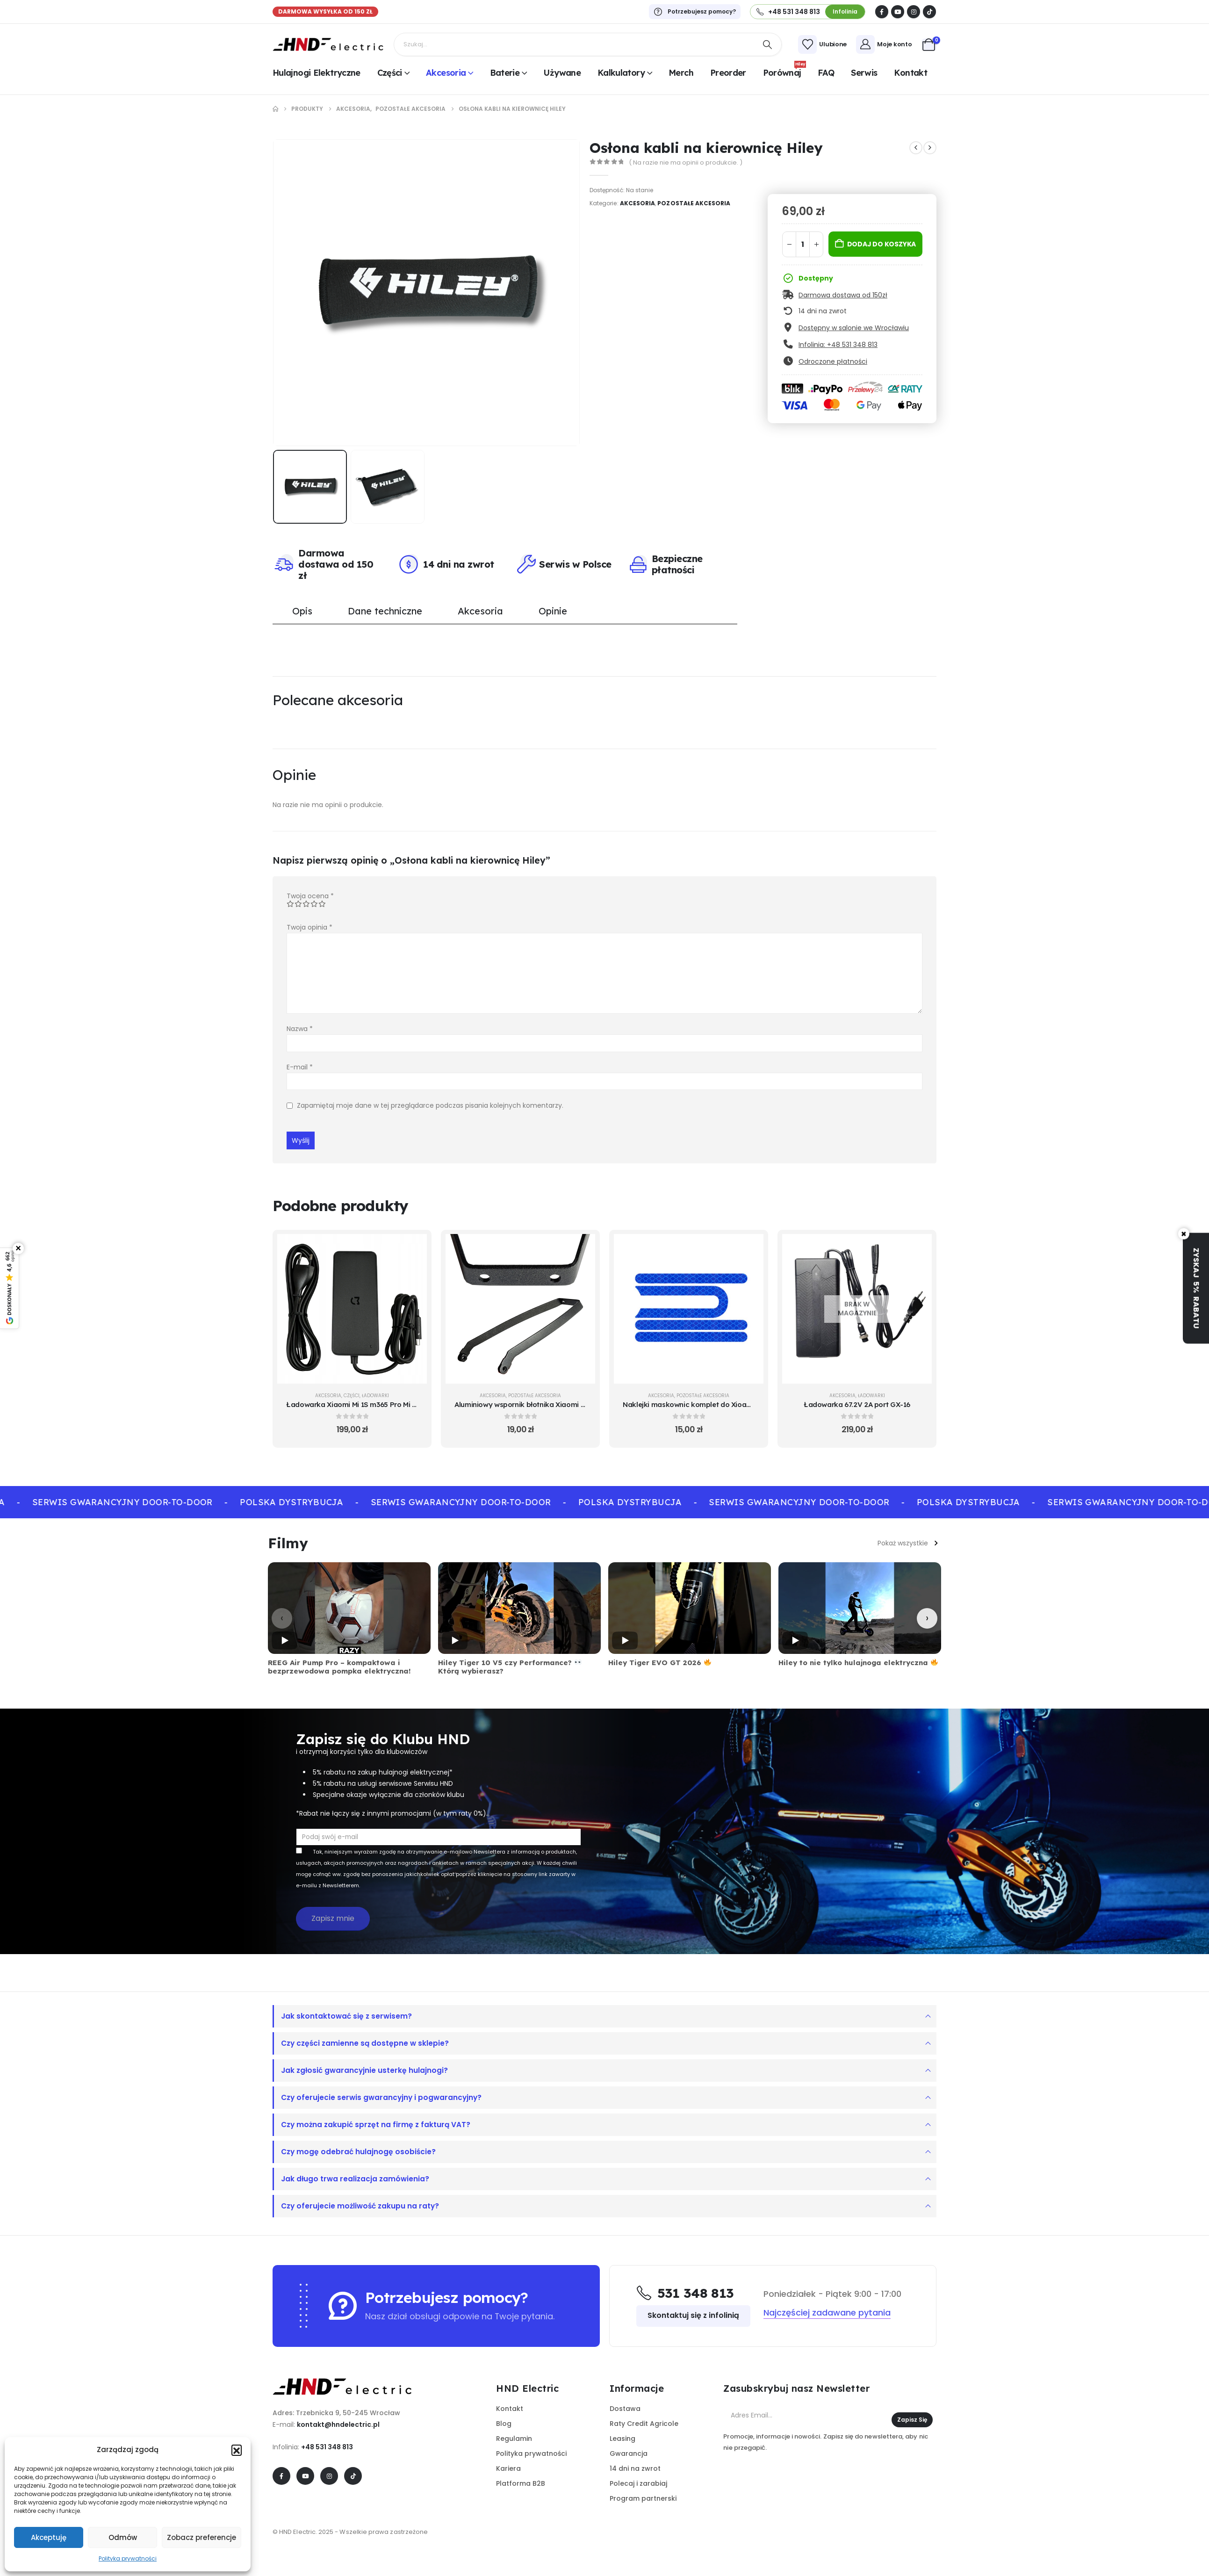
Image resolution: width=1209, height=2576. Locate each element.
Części (389, 72)
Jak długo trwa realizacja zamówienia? (355, 2178)
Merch (681, 72)
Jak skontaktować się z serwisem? (346, 2015)
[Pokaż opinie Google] (9, 1288)
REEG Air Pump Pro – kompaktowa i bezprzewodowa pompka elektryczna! (339, 1666)
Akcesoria (446, 72)
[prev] (915, 147)
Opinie (553, 610)
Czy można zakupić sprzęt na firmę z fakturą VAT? (375, 2124)
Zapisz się (912, 2419)
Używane (562, 72)
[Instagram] (913, 11)
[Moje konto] (884, 44)
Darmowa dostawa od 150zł (843, 295)
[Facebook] (881, 11)
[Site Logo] (328, 44)
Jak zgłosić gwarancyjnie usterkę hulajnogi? (364, 2070)
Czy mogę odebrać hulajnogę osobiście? (358, 2151)
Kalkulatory (621, 72)
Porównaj (784, 71)
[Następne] (927, 1618)
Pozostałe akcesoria (693, 203)
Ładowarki (375, 1395)
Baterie (505, 72)
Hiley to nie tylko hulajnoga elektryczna (858, 1662)
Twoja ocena (310, 895)
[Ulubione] (822, 44)
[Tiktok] (929, 11)
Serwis (864, 72)
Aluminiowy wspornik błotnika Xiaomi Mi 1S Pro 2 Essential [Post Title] (551, 1404)
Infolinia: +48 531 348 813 (838, 344)
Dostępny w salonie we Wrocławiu (854, 327)
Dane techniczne (385, 610)
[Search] (768, 44)
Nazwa (300, 1028)
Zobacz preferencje (201, 2537)
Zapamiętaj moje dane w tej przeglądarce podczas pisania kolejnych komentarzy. (430, 1105)
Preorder (728, 72)
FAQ (826, 72)
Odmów (122, 2537)
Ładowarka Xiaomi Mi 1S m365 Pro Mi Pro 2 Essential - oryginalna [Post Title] (394, 1404)
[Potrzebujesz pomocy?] (695, 11)
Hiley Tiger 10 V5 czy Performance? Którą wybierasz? (510, 1666)
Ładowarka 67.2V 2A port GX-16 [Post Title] (857, 1404)
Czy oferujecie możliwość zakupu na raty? (360, 2205)
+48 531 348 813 (327, 2446)
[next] (929, 147)
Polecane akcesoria (338, 699)
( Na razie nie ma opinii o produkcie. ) (685, 162)
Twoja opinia (309, 926)
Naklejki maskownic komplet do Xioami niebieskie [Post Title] (706, 1404)
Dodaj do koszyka (881, 244)
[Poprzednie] (282, 1618)
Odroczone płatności (833, 361)
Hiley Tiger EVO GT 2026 (659, 1662)
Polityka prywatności (128, 2558)
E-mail (300, 1066)
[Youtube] (897, 11)
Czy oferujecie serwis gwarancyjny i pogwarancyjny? (381, 2097)
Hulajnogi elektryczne (316, 72)
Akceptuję (48, 2537)
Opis (302, 610)
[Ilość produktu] (803, 244)
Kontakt (910, 72)
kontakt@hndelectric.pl (338, 2424)
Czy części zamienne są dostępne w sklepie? (365, 2043)
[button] (236, 2449)
